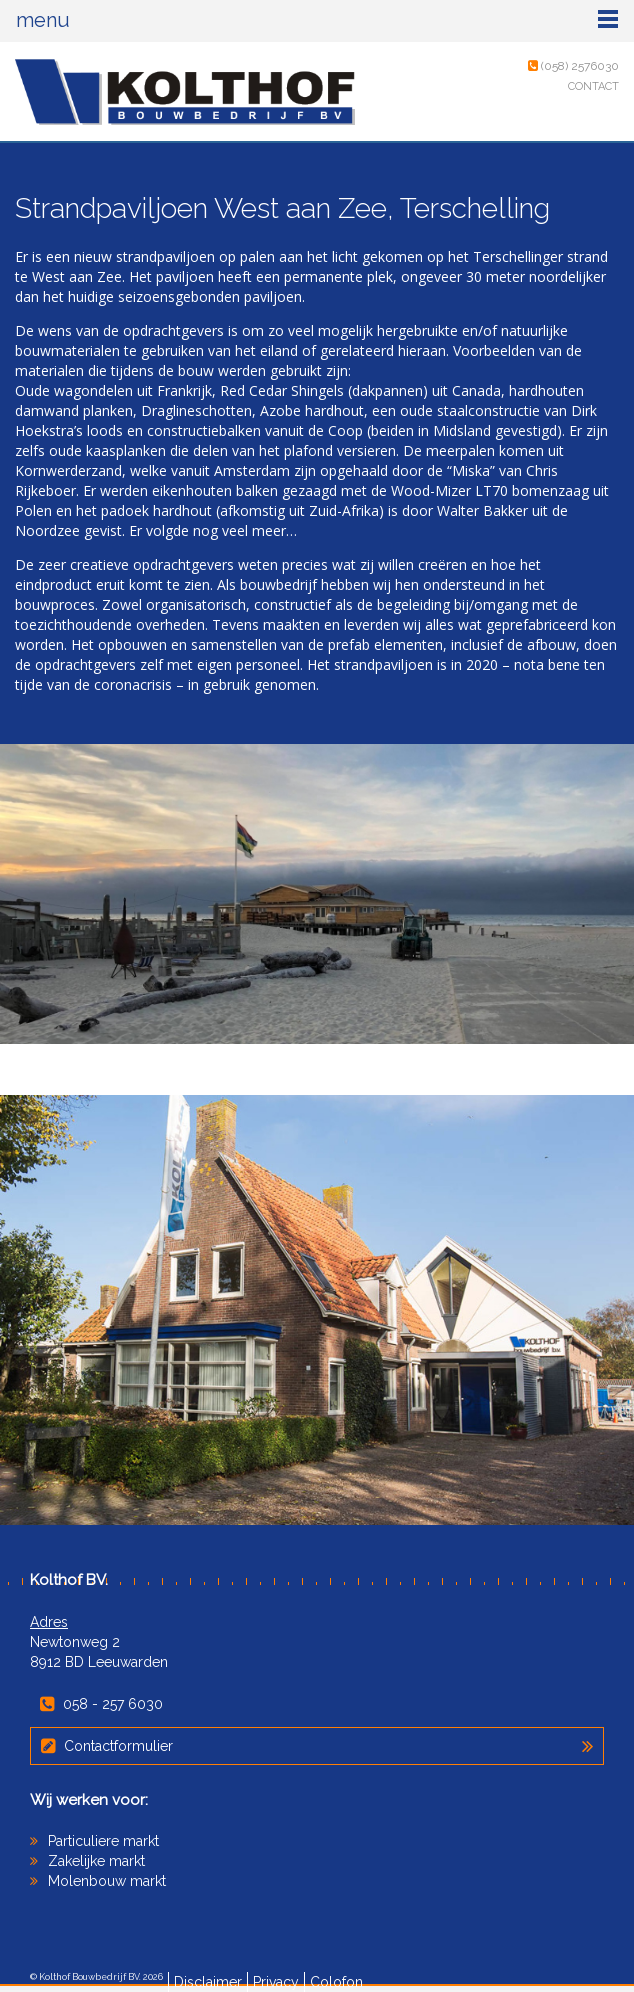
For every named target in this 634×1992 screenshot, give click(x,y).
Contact (593, 86)
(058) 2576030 (573, 66)
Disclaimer (208, 1982)
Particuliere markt (103, 1841)
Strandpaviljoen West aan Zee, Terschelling (282, 208)
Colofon (336, 1982)
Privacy (276, 1982)
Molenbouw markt (107, 1881)
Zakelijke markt (96, 1861)
